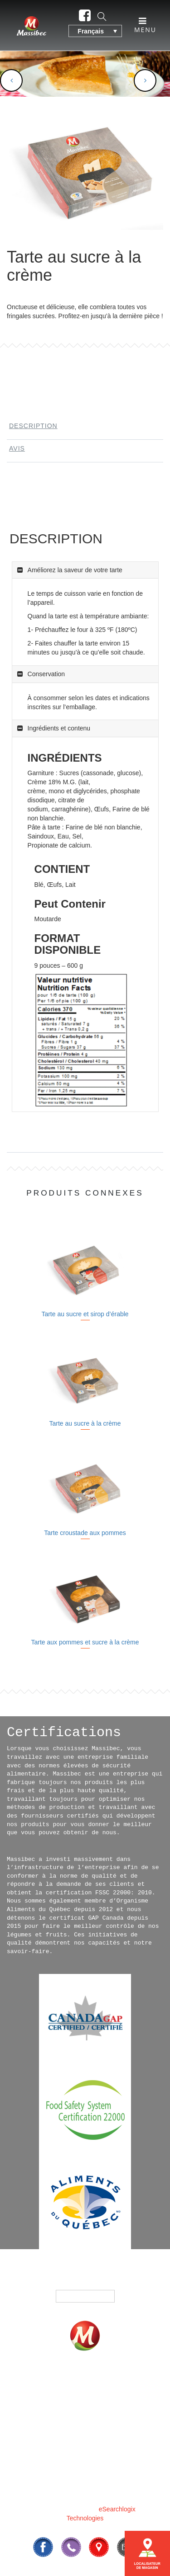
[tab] (85, 428)
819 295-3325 (108, 2466)
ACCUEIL (46, 2381)
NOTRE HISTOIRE (78, 2407)
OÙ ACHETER (77, 2394)
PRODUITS (105, 2381)
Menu (145, 25)
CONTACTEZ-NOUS (78, 2446)
